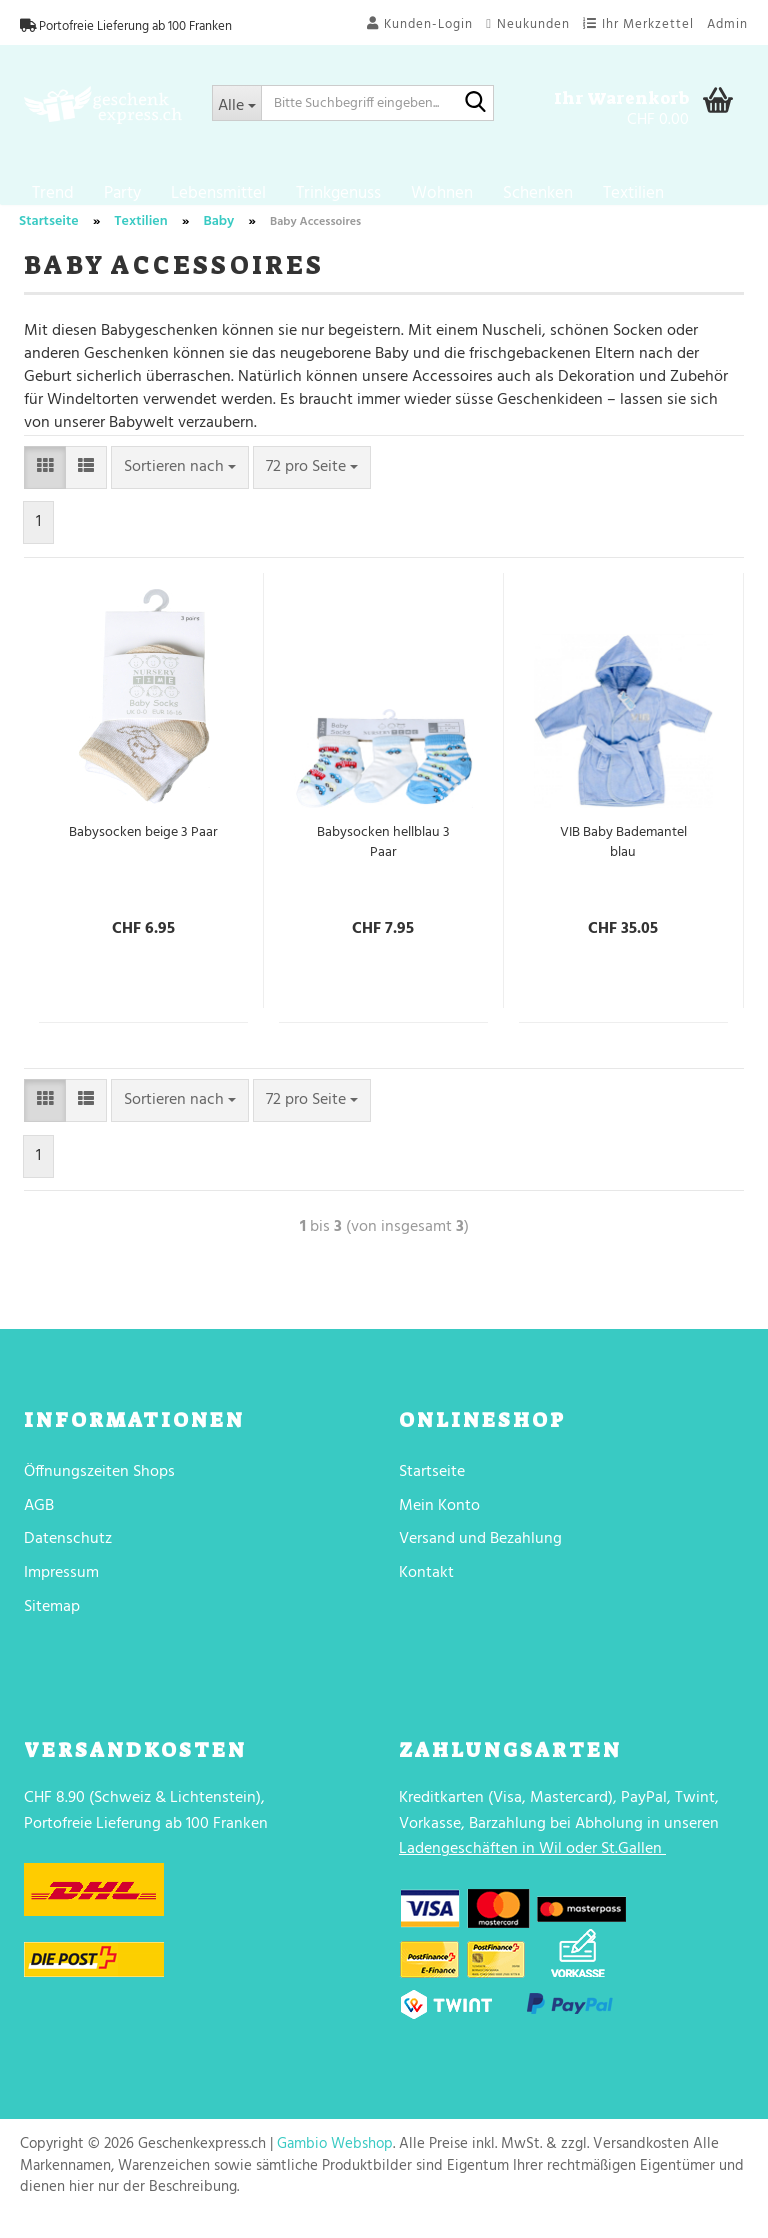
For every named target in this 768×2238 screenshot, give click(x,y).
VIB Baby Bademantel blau (623, 858)
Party (122, 193)
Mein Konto (439, 1521)
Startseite (432, 1487)
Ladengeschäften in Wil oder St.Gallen (530, 1864)
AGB (39, 1521)
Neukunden (528, 24)
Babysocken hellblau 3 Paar (383, 858)
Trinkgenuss (338, 193)
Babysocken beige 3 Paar (143, 848)
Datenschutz (68, 1554)
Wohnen (442, 193)
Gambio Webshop (335, 2159)
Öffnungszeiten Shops (99, 1487)
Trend (53, 193)
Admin (727, 24)
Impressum (61, 1588)
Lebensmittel (218, 193)
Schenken (538, 193)
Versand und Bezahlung (480, 1554)
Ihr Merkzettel (638, 24)
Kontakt (426, 1588)
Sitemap (52, 1622)
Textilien (633, 193)
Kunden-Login (420, 24)
